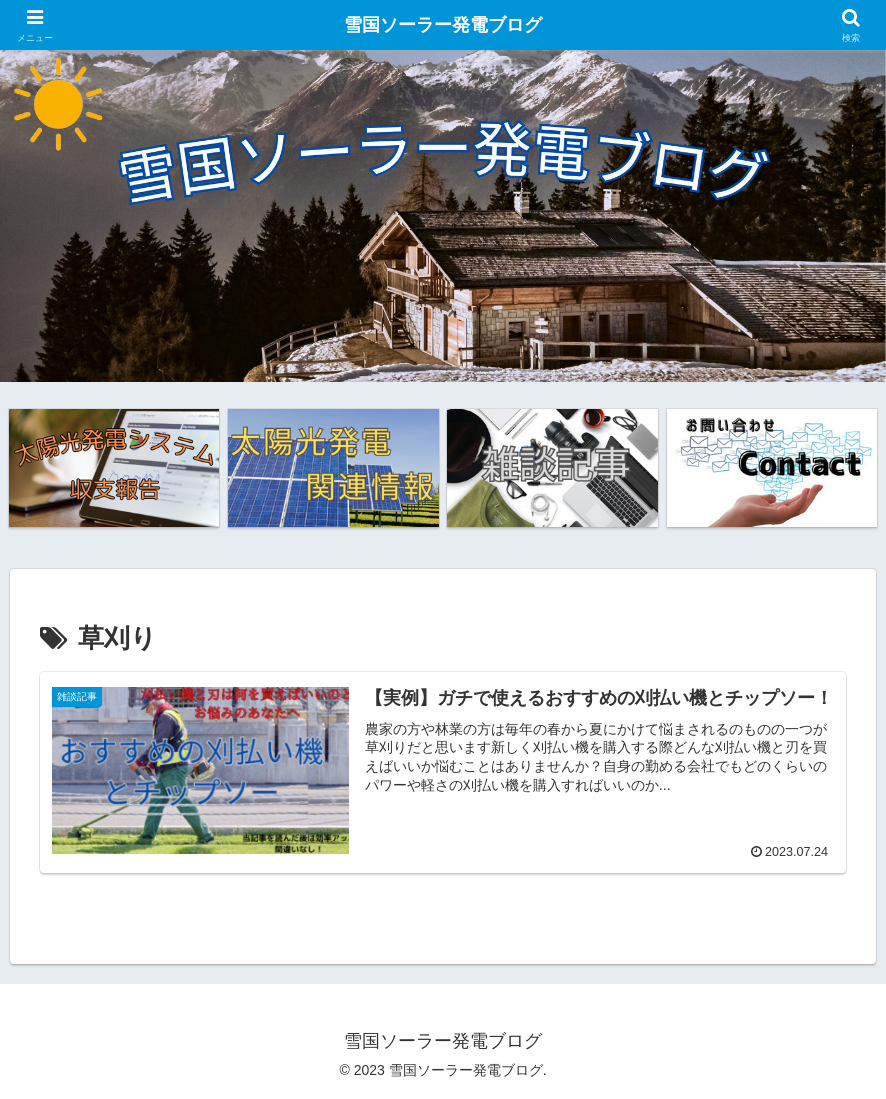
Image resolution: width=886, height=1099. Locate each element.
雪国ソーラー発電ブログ (443, 25)
